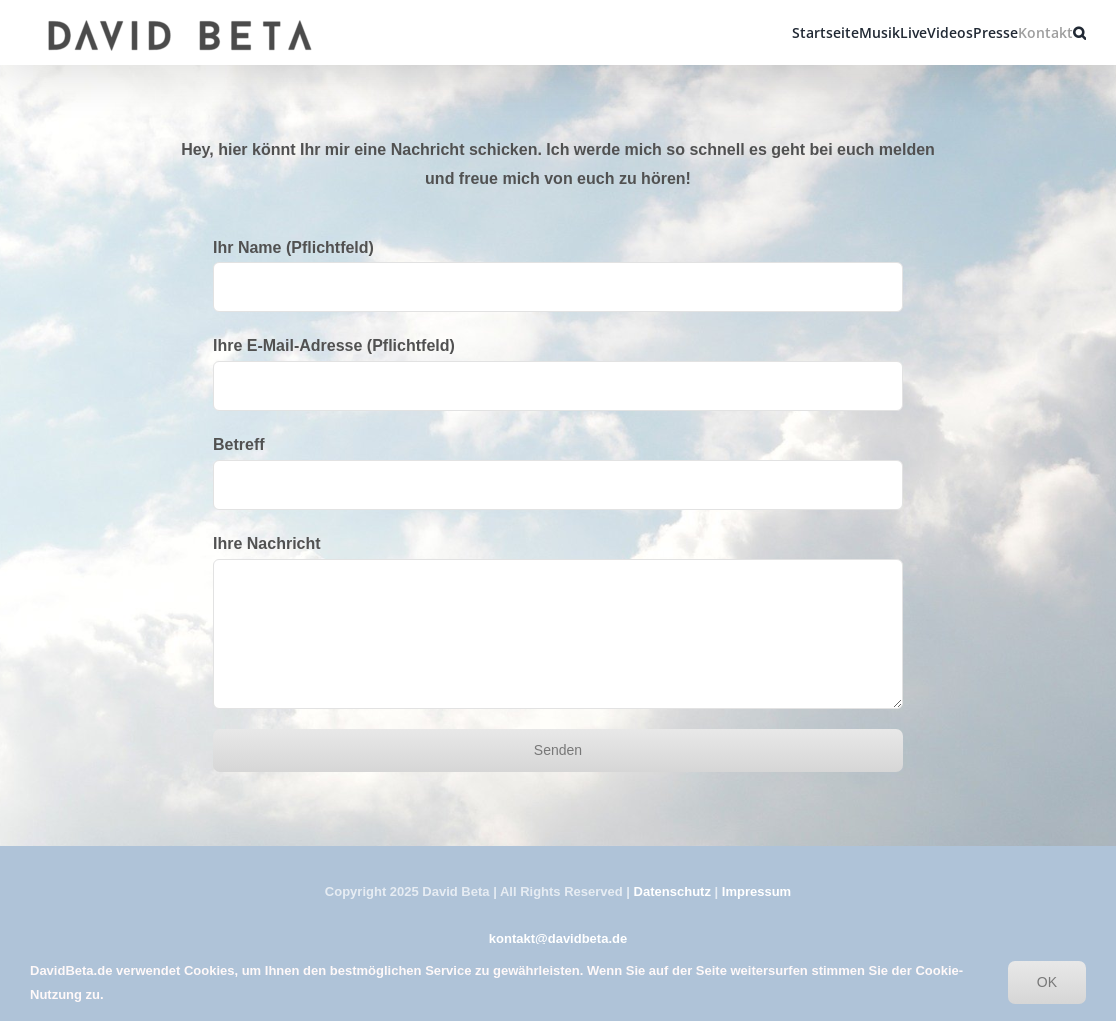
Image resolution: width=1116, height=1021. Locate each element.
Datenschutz (672, 891)
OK (1047, 982)
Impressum (756, 891)
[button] (1079, 32)
